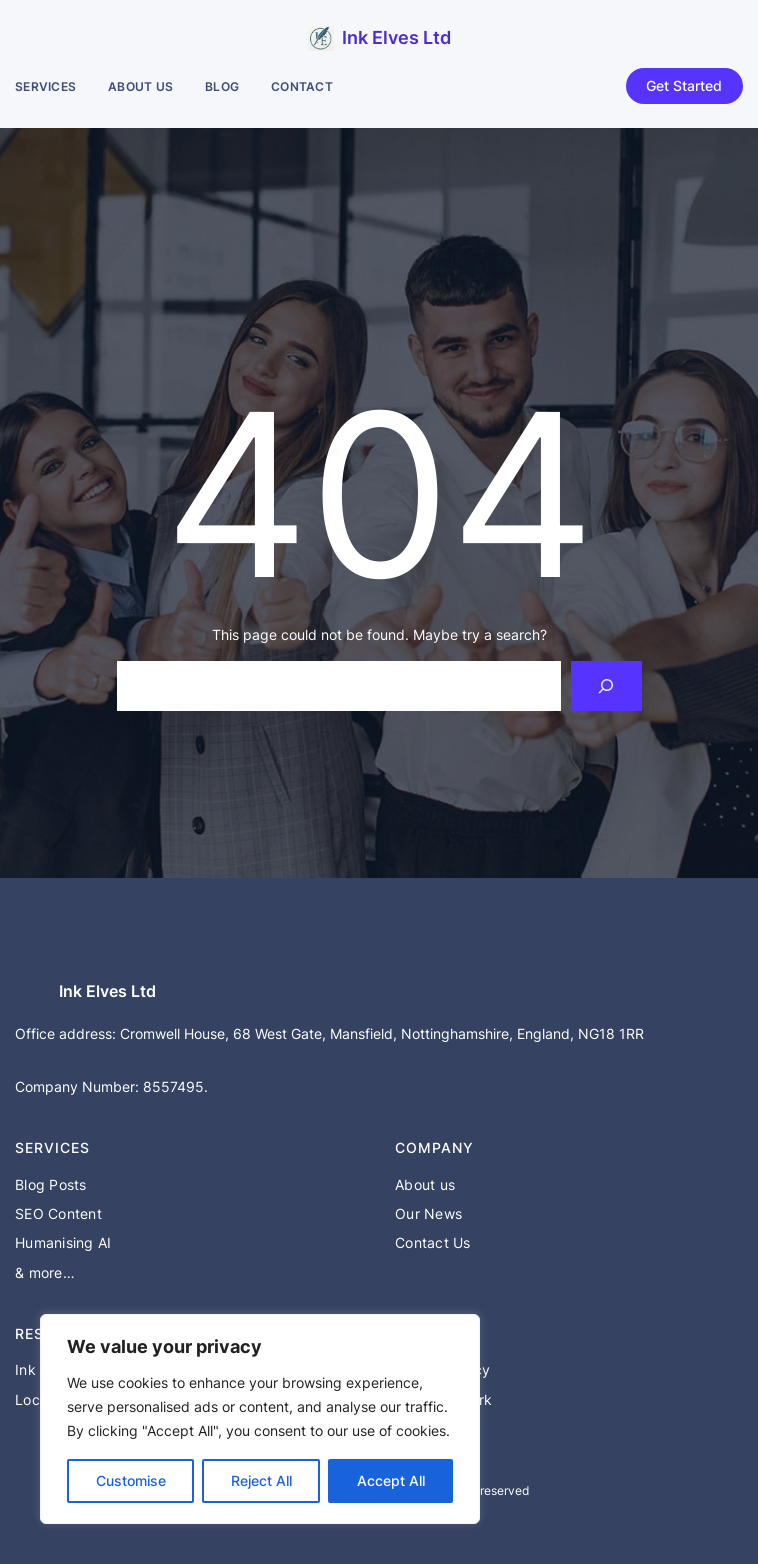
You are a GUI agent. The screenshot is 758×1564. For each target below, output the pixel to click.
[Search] (606, 685)
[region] (260, 1419)
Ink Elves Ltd (396, 37)
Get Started (684, 85)
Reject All (261, 1480)
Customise (131, 1480)
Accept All (391, 1480)
